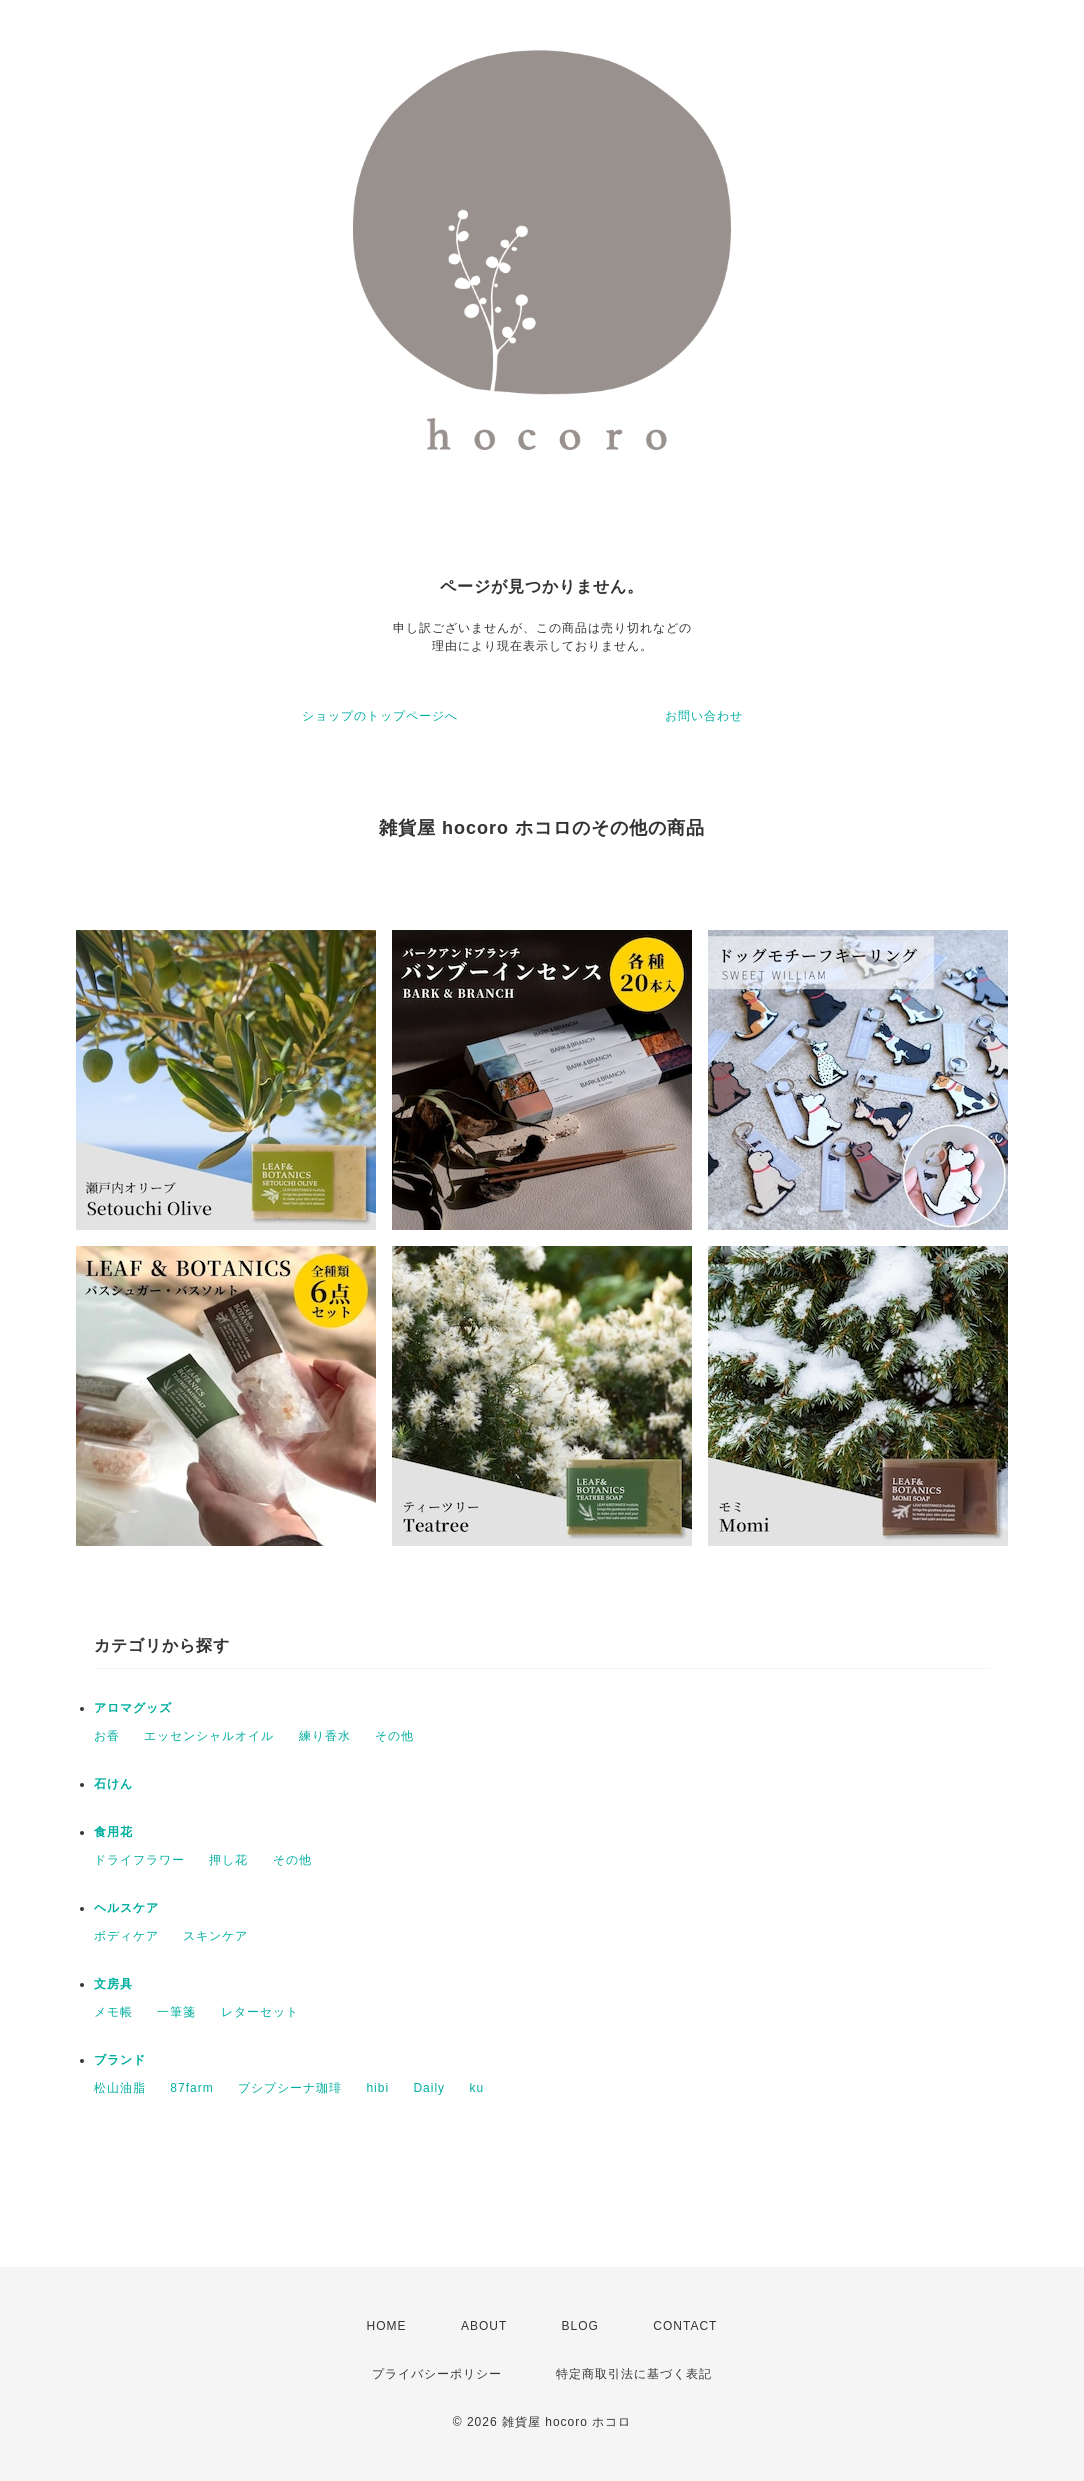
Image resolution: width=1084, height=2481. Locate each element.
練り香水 (325, 1736)
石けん (113, 1784)
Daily (429, 2088)
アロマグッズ (133, 1708)
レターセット (260, 2012)
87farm (191, 2088)
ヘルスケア (126, 1908)
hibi (377, 2088)
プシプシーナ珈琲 (290, 2088)
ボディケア (126, 1936)
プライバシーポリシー (437, 2374)
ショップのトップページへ (380, 716)
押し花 (228, 1860)
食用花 (113, 1832)
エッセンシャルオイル (209, 1736)
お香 (107, 1736)
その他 (394, 1736)
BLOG (580, 2326)
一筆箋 (176, 2012)
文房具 (113, 1984)
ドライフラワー (139, 1860)
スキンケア (215, 1936)
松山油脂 (120, 2088)
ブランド (120, 2060)
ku (476, 2088)
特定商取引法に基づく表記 (634, 2374)
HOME (387, 2326)
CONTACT (685, 2326)
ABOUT (484, 2326)
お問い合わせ (704, 716)
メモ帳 (113, 2012)
